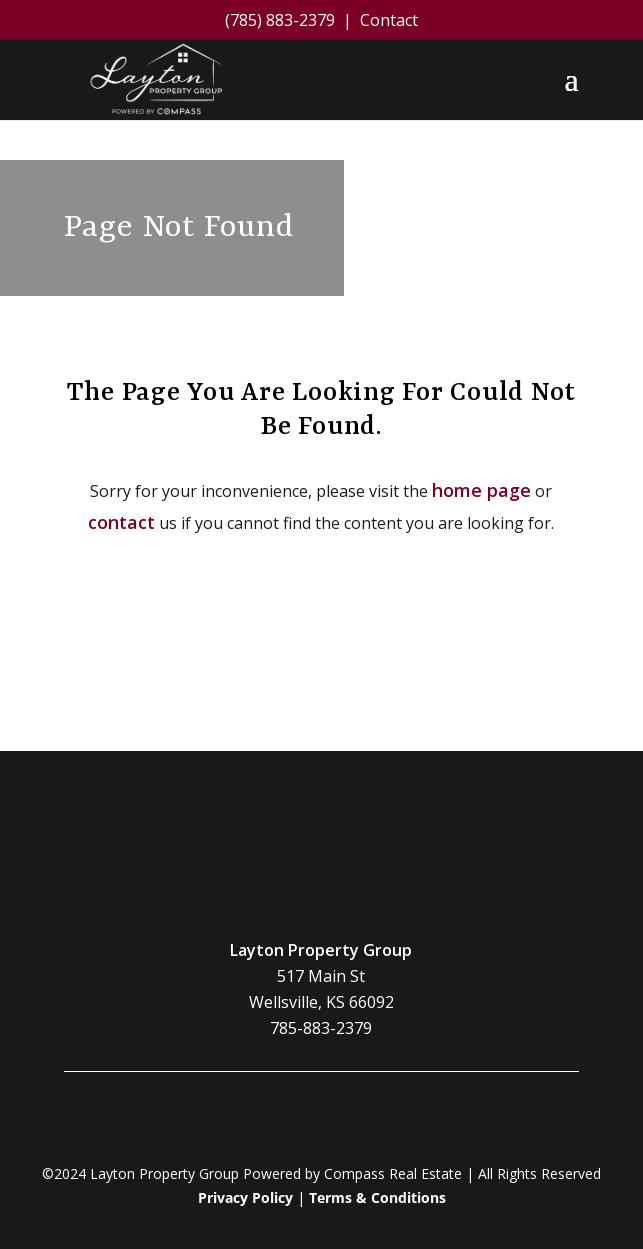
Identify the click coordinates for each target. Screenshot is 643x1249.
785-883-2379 (321, 1029)
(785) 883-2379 (280, 20)
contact (121, 522)
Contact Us (321, 681)
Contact (389, 20)
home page (481, 490)
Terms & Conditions (377, 1198)
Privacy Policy (245, 1198)
